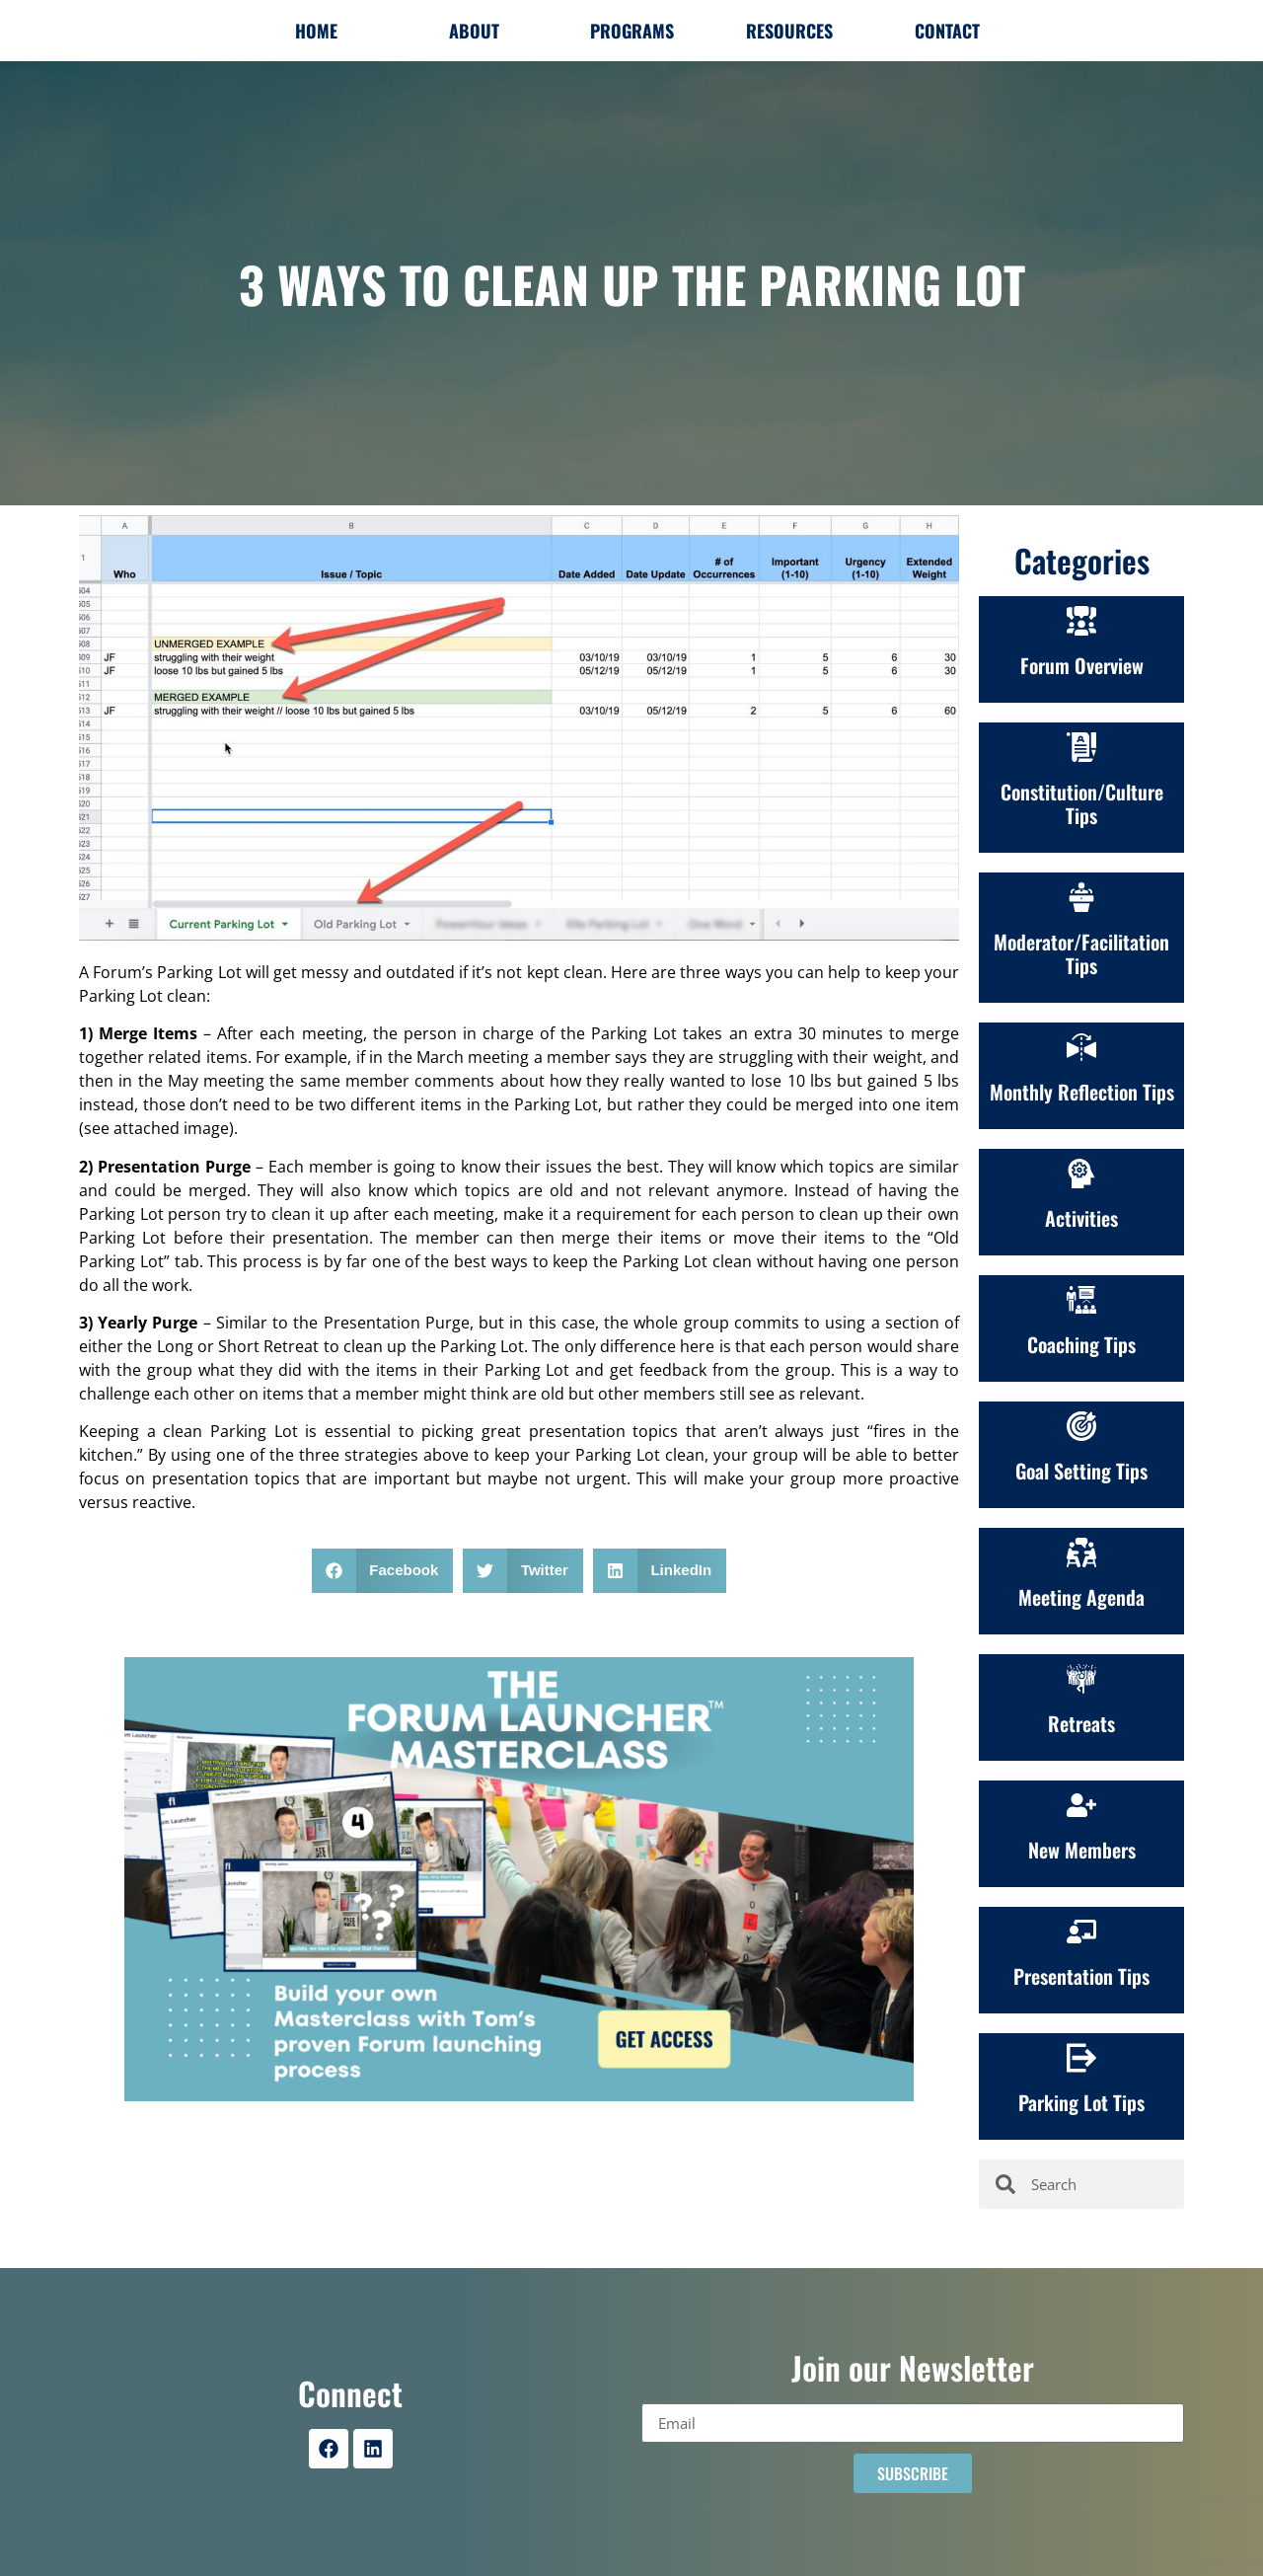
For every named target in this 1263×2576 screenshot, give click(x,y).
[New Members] (1081, 1805)
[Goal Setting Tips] (1081, 1426)
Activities (1081, 1218)
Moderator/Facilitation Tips (1081, 953)
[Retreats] (1081, 1679)
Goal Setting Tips (1081, 1470)
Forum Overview (1082, 665)
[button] (383, 1571)
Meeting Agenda (1081, 1597)
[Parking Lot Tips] (1081, 2058)
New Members (1082, 1849)
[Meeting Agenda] (1081, 1552)
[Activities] (1081, 1173)
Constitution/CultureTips (1082, 803)
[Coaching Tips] (1081, 1300)
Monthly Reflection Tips (1082, 1091)
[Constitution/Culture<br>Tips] (1081, 747)
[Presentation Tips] (1081, 1931)
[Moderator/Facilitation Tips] (1081, 897)
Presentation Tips (1081, 1976)
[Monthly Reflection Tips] (1081, 1047)
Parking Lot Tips (1081, 2102)
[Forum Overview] (1081, 621)
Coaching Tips (1081, 1344)
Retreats (1081, 1723)
